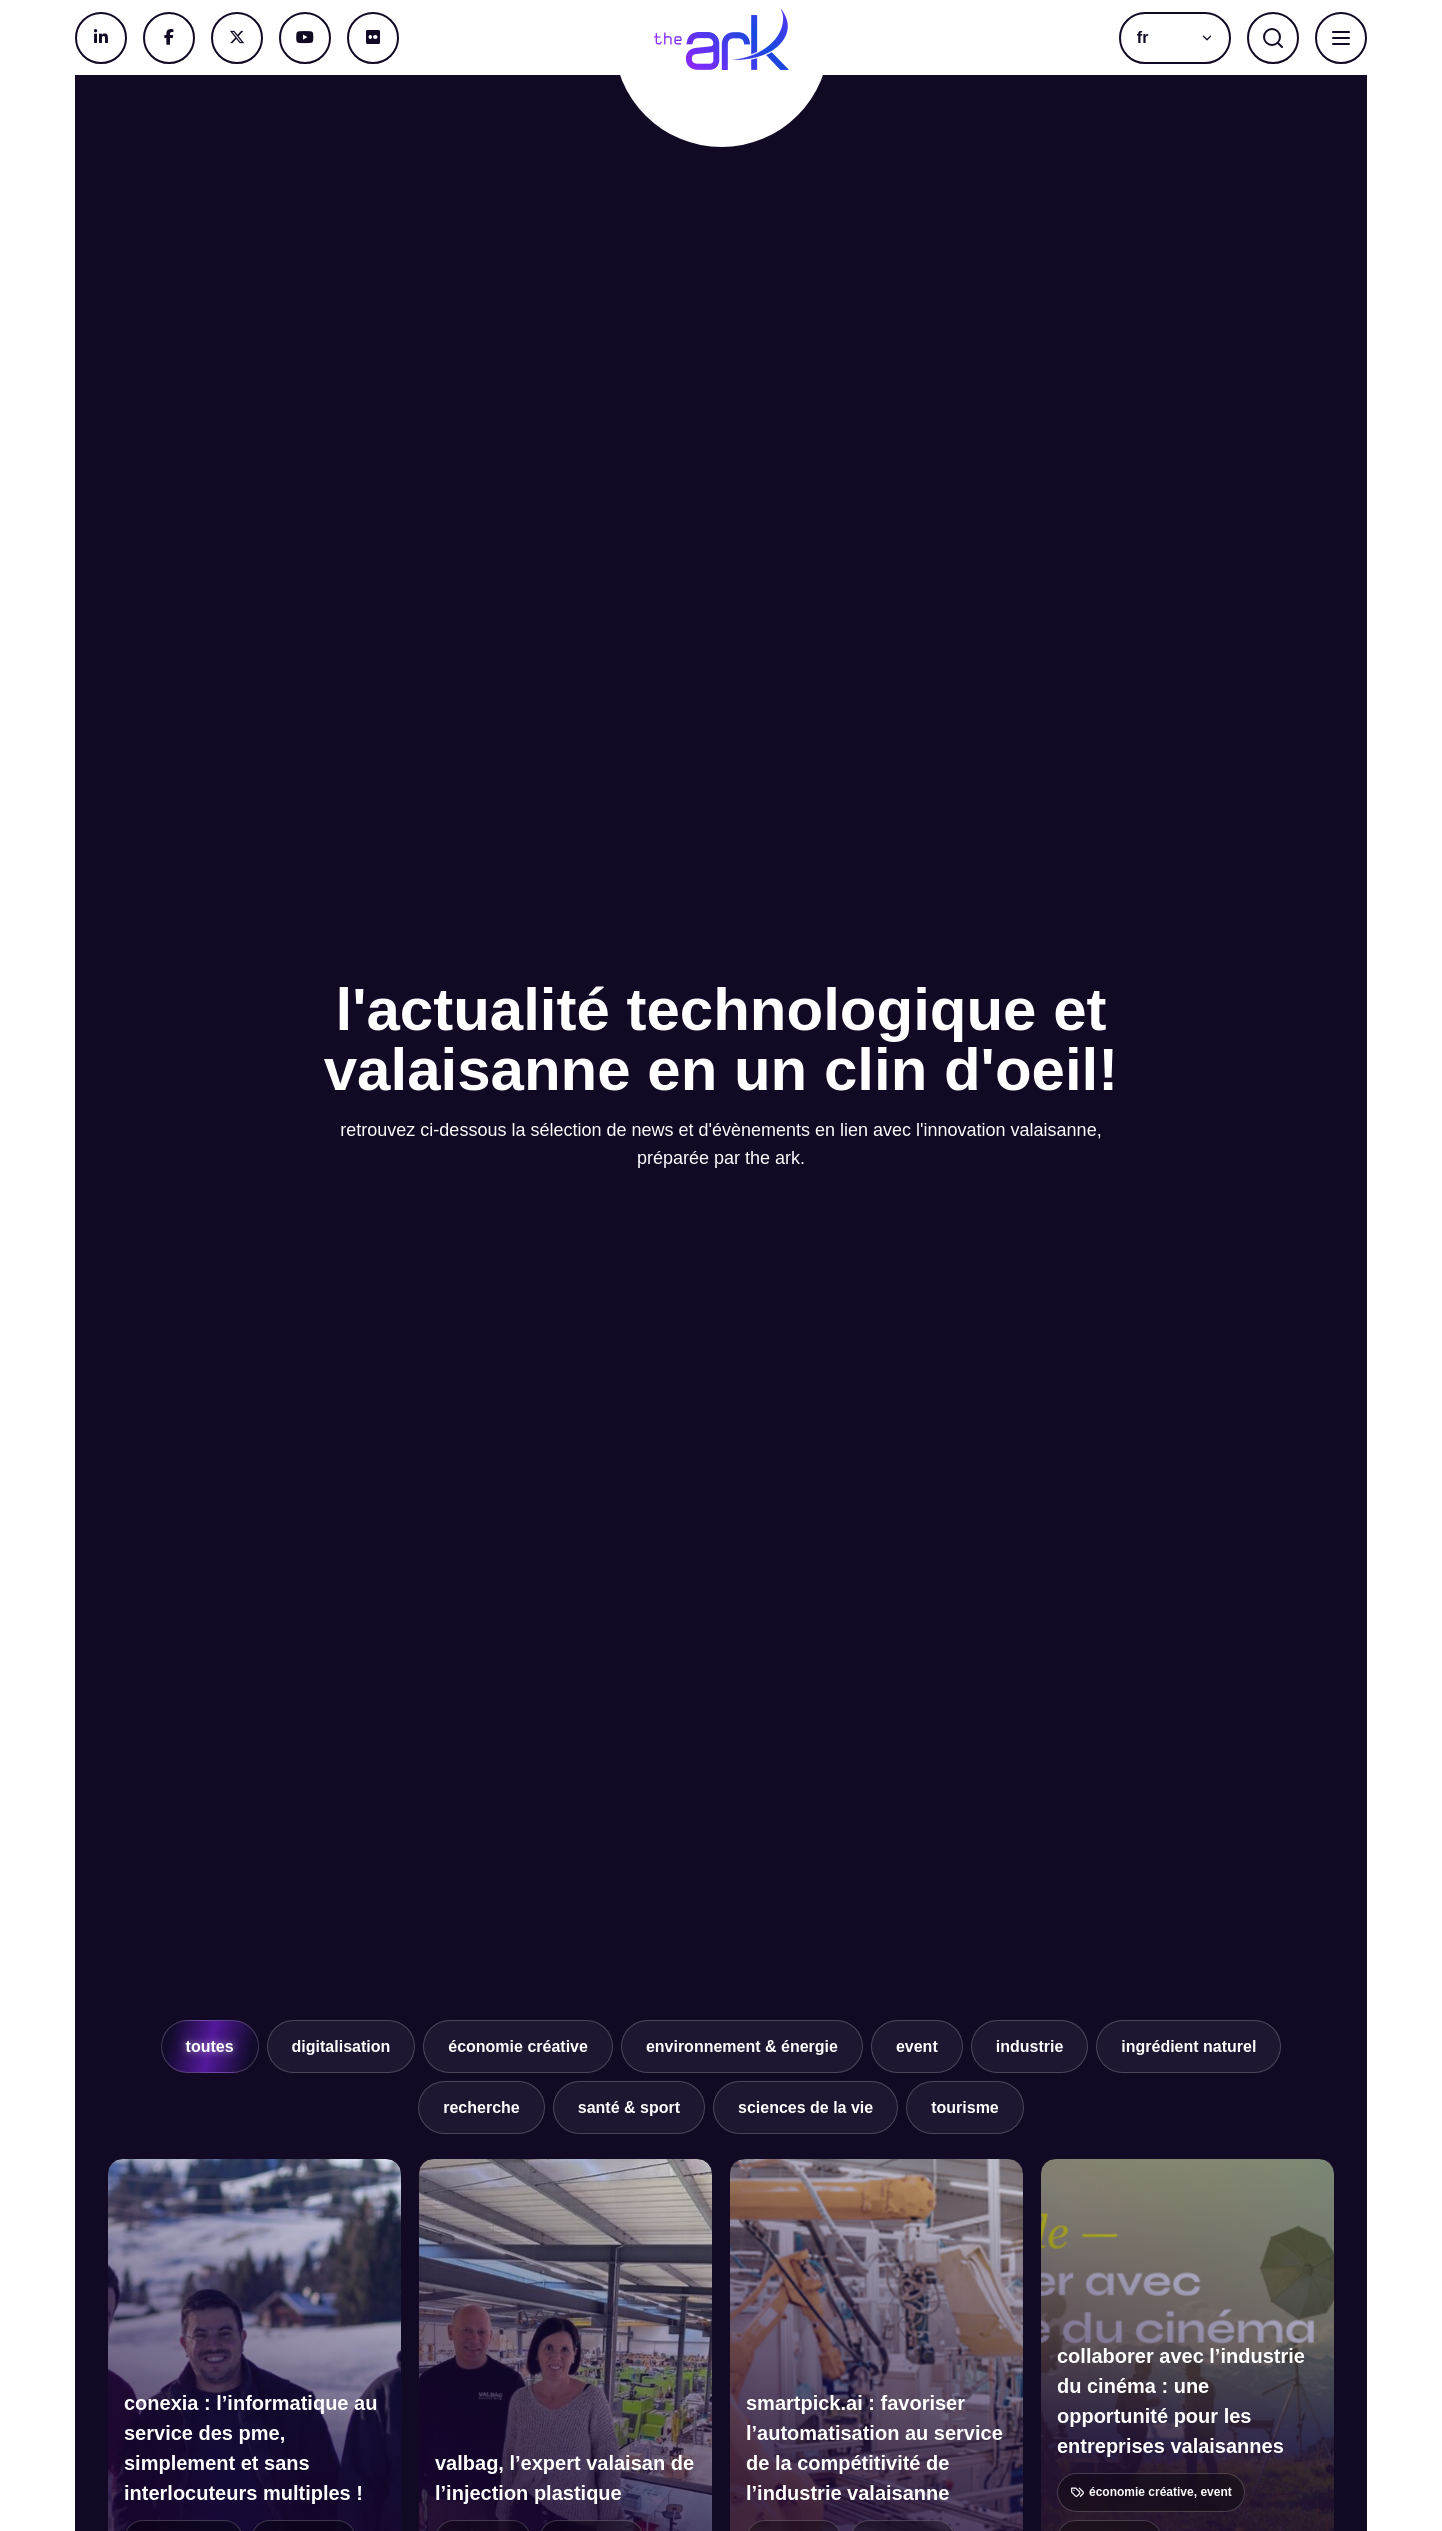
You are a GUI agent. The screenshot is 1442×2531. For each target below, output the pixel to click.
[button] (1175, 38)
